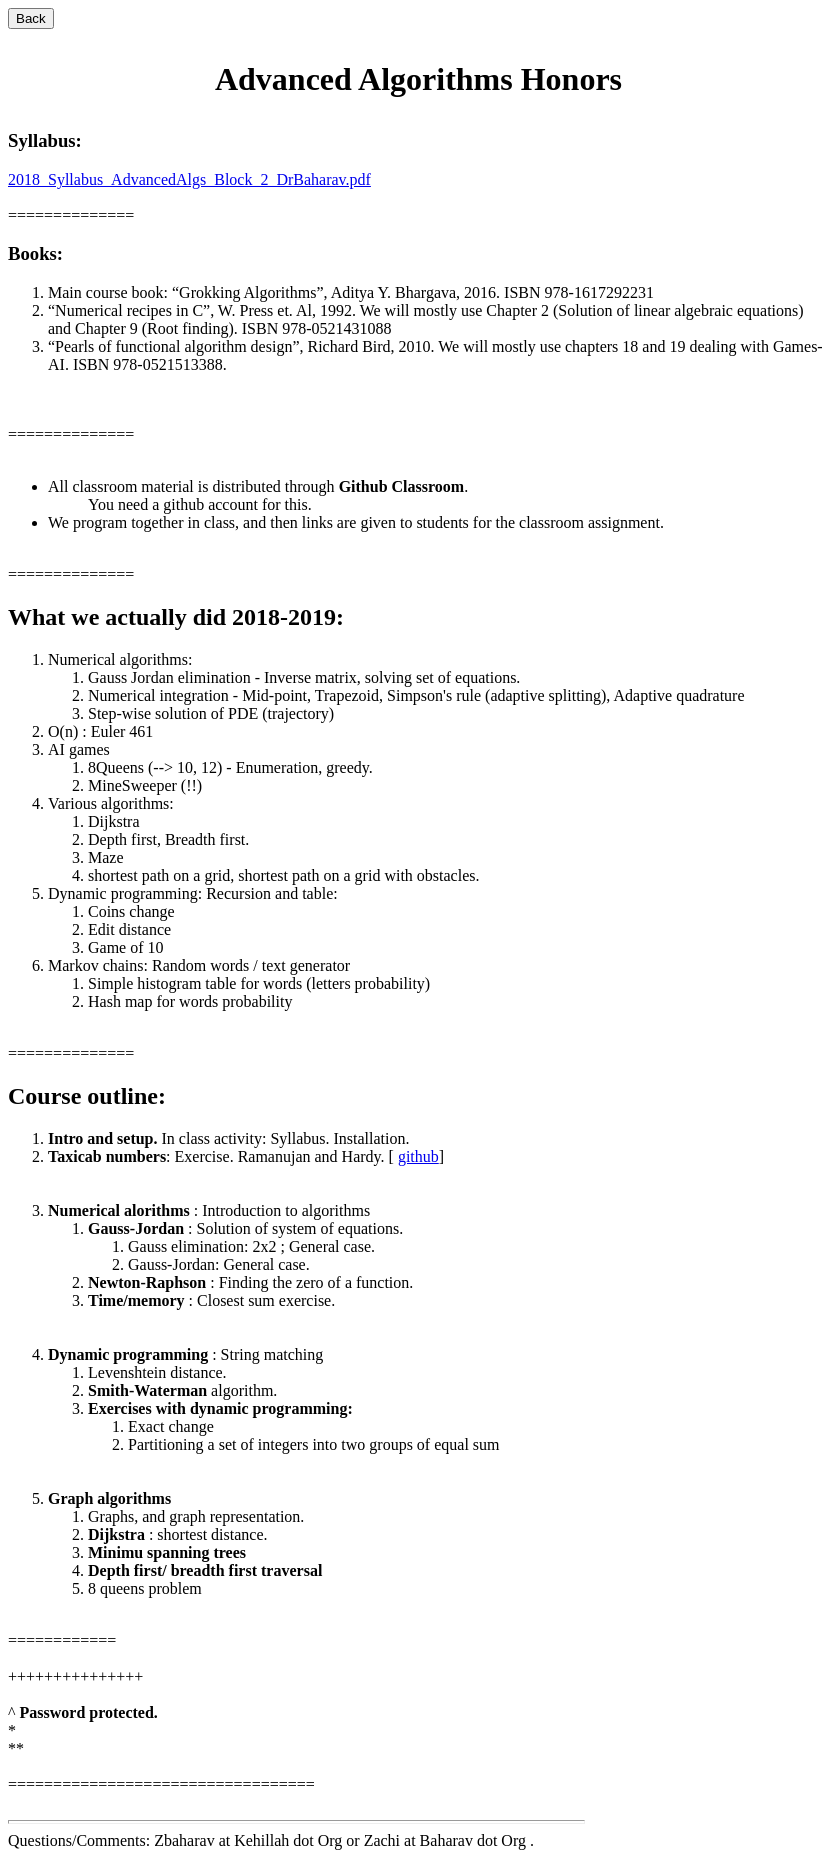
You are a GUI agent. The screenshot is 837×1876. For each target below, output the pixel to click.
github (418, 1156)
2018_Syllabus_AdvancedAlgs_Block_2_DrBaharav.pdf (189, 179)
